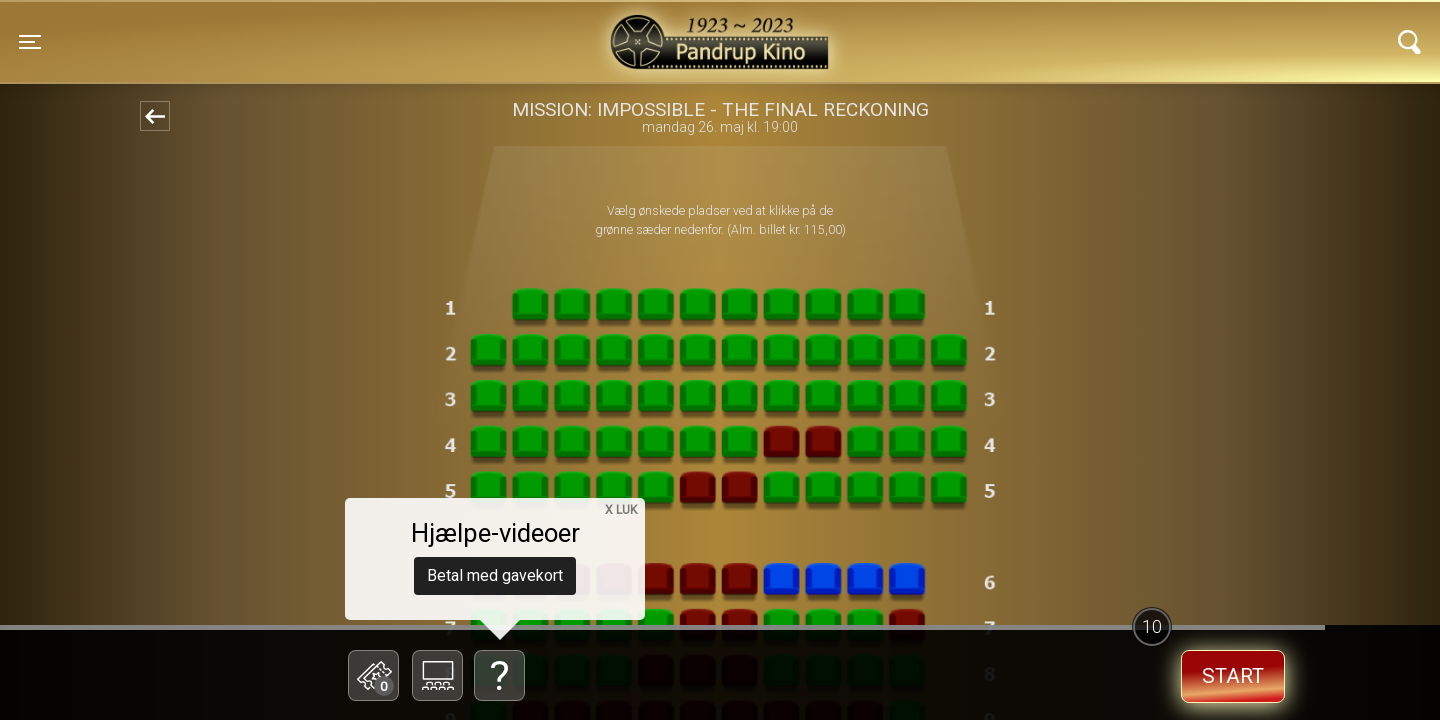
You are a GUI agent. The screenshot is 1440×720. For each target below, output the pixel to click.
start (1233, 676)
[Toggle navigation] (30, 42)
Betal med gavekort (495, 575)
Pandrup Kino (351, 29)
